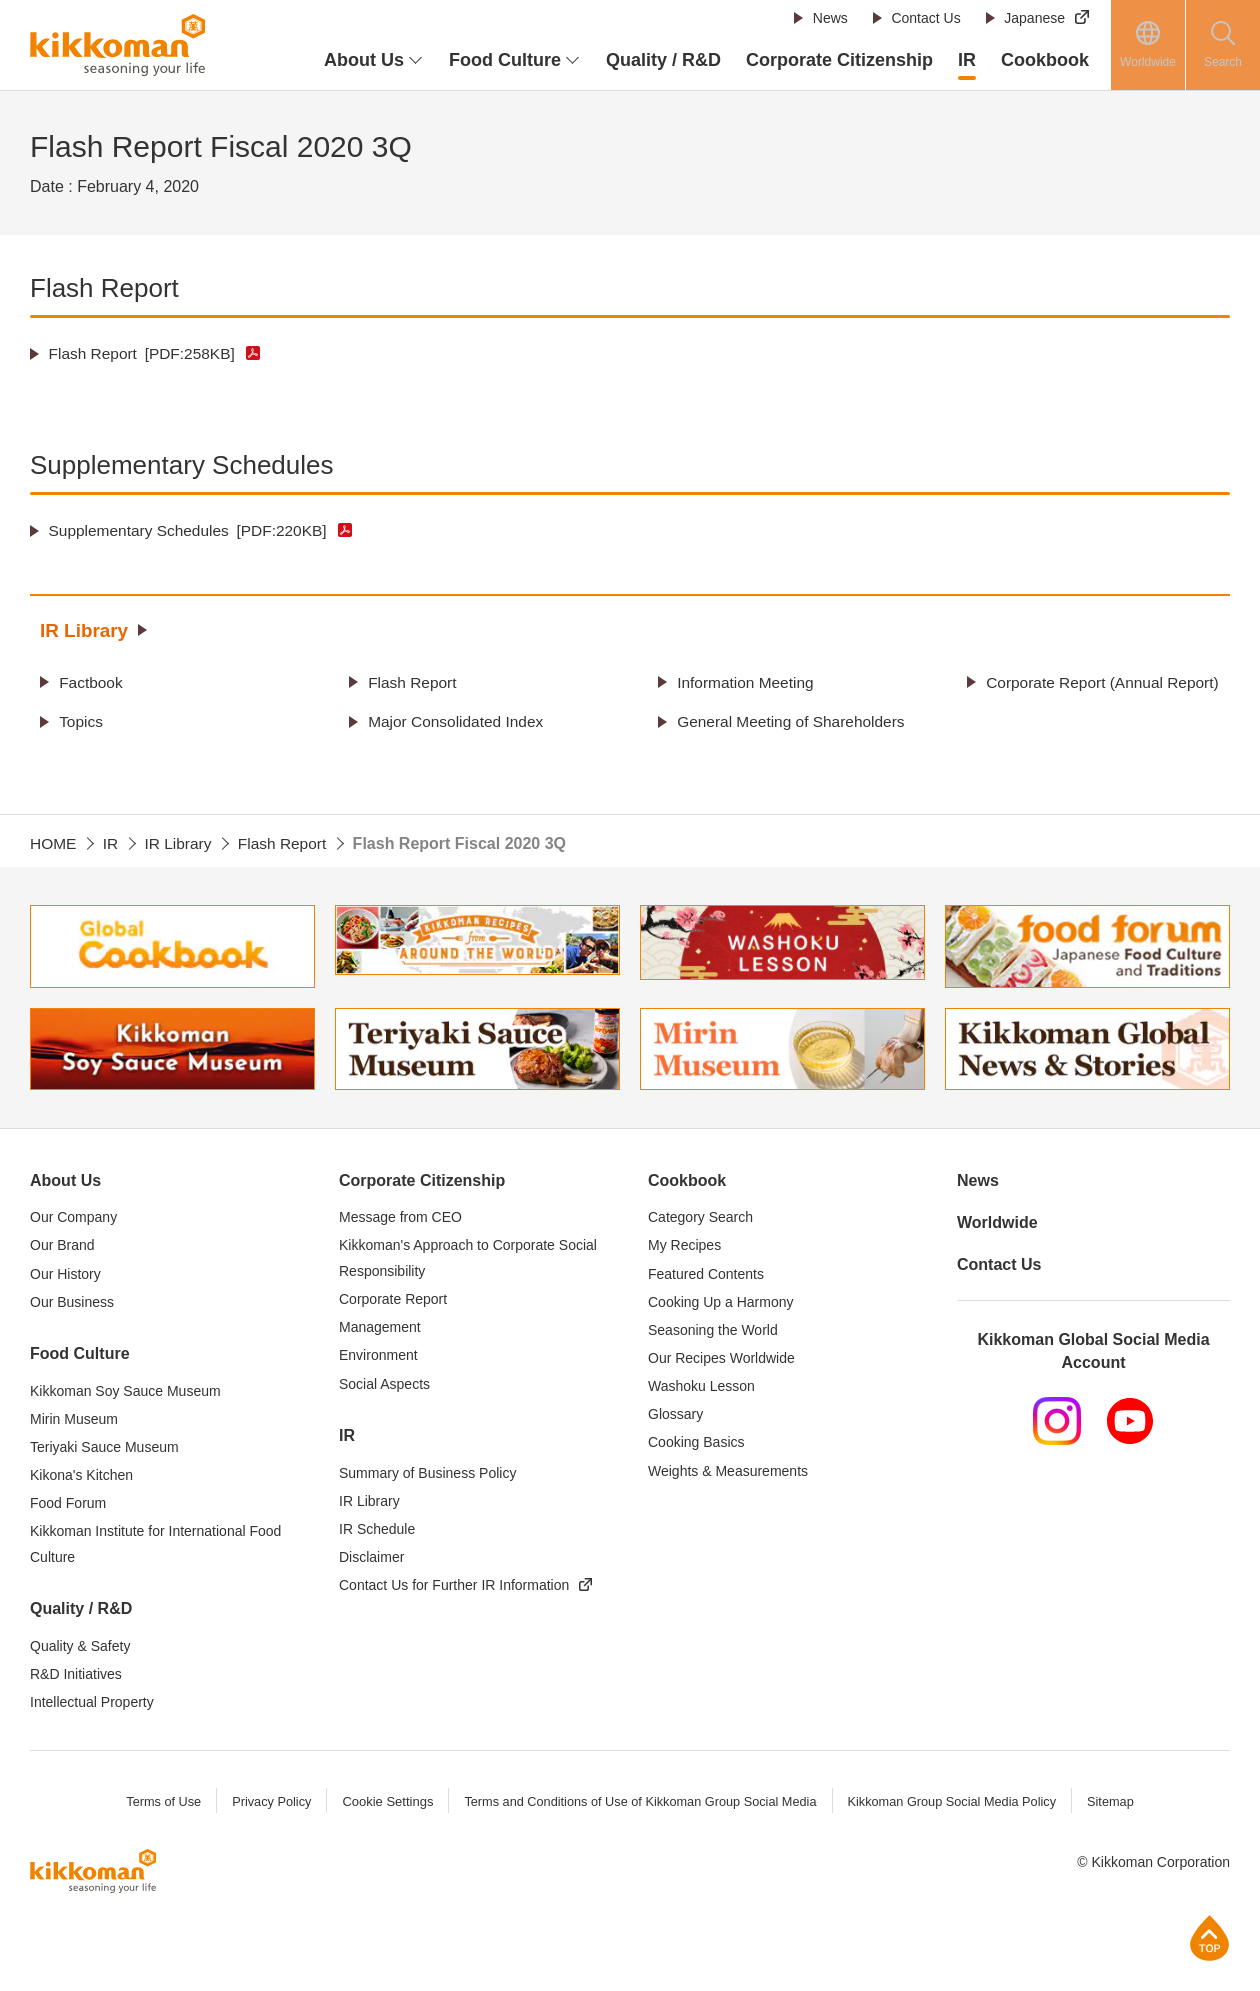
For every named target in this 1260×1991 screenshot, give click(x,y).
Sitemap (1118, 1851)
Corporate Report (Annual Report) (1078, 694)
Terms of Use (156, 1851)
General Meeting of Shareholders (746, 759)
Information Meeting (748, 681)
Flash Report (145, 353)
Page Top (1209, 1937)
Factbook (93, 681)
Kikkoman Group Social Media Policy (956, 1851)
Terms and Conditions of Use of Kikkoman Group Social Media (639, 1851)
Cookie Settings (382, 1851)
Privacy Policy (265, 1851)
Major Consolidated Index (459, 746)
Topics (82, 746)
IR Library (86, 630)
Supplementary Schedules (193, 530)
